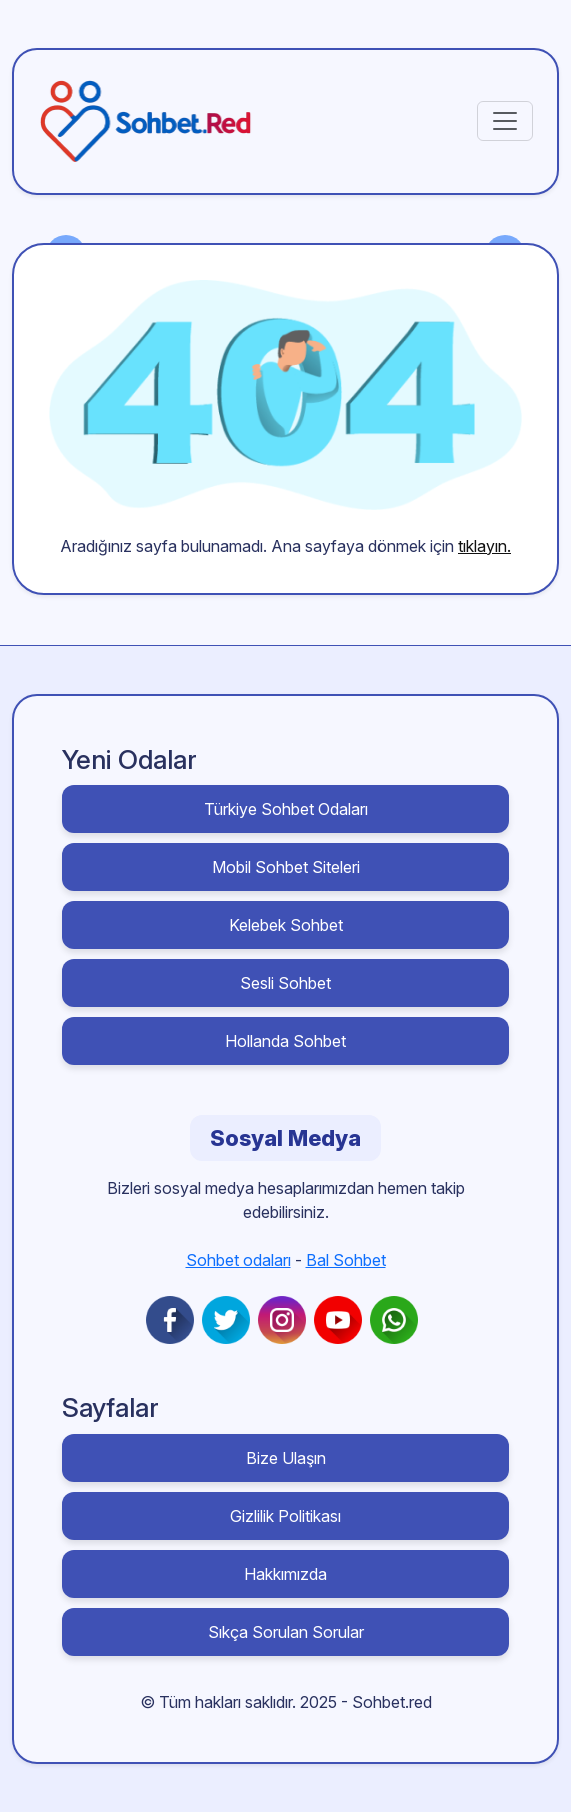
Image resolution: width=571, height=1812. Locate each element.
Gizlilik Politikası (285, 1516)
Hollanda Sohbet (285, 1041)
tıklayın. (484, 546)
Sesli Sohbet (285, 983)
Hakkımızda (285, 1574)
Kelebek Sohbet (286, 925)
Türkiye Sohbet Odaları (286, 809)
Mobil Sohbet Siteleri (286, 867)
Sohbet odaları (238, 1260)
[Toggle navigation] (505, 121)
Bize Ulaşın (286, 1458)
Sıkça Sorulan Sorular (286, 1632)
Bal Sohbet (346, 1260)
